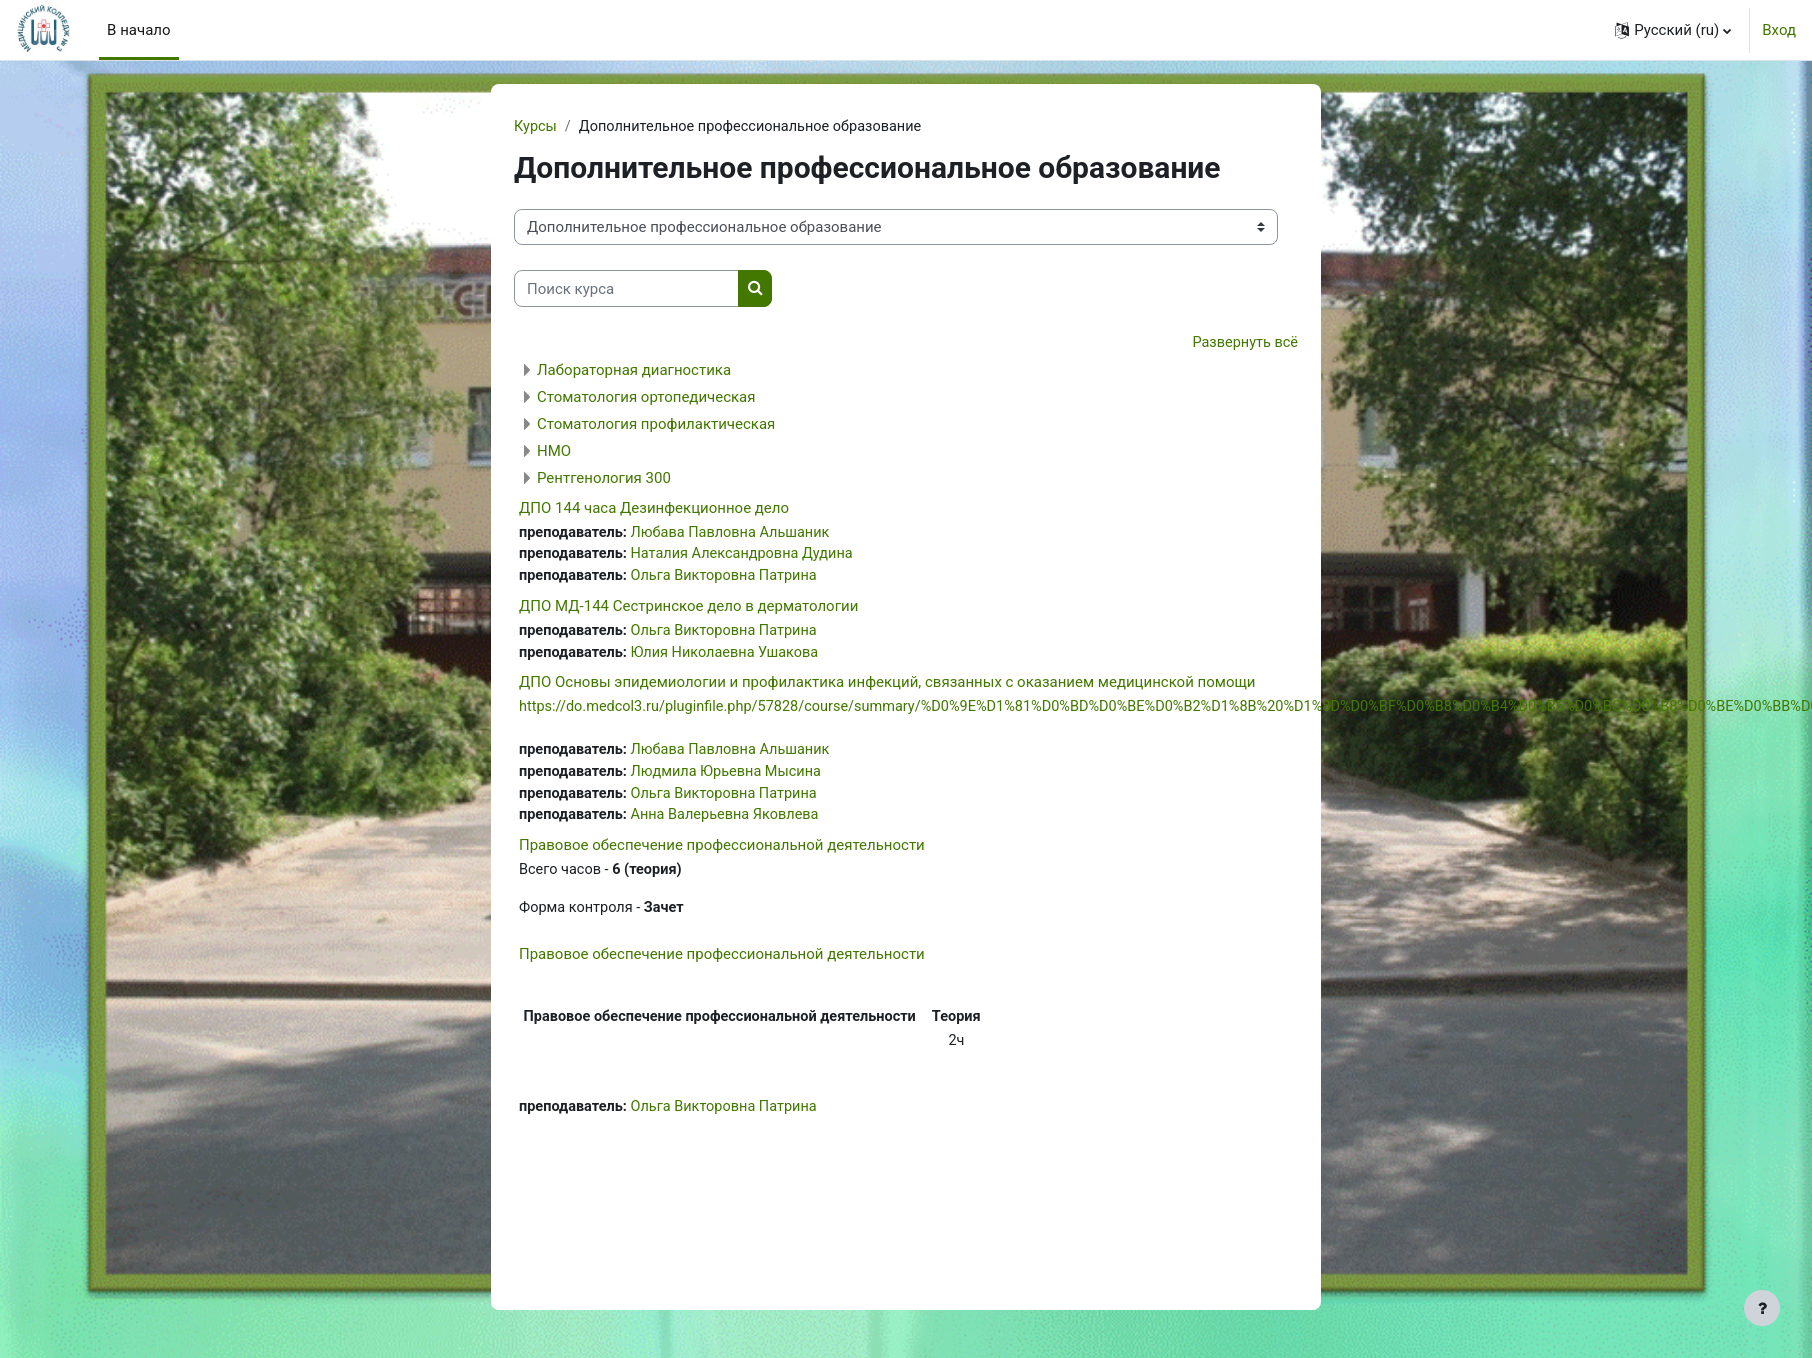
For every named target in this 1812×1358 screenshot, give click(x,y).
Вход (1779, 30)
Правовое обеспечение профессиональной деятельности (722, 854)
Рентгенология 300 (604, 479)
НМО (554, 452)
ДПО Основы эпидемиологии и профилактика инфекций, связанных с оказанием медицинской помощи (887, 688)
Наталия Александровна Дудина (749, 557)
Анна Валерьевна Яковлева (731, 824)
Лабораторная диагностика (634, 371)
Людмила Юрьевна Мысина (732, 779)
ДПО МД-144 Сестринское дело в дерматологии (688, 610)
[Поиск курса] (626, 289)
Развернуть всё (1243, 344)
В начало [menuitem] (138, 30)
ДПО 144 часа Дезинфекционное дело (654, 509)
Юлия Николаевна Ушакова (731, 657)
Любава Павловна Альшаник (737, 534)
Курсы (536, 127)
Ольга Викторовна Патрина (730, 579)
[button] (1673, 30)
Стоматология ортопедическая (646, 398)
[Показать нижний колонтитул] (1762, 1308)
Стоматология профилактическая (656, 425)
